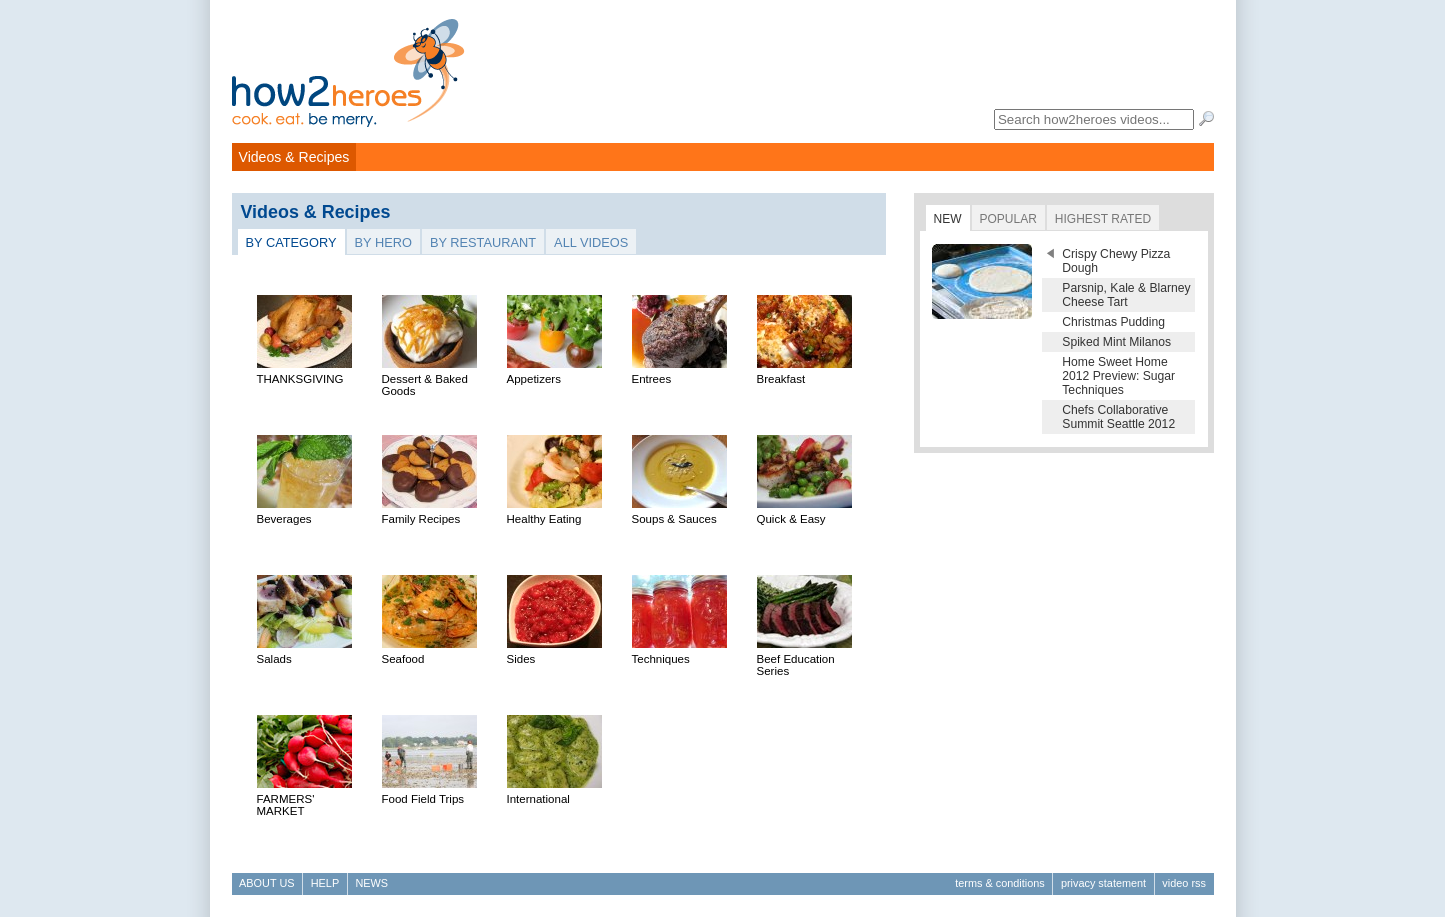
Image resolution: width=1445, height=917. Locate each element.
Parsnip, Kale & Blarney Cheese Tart (1126, 295)
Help (325, 883)
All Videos (591, 242)
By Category (291, 242)
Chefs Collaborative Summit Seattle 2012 (1118, 417)
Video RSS (1184, 883)
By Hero (383, 242)
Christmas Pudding (1113, 322)
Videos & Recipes (294, 157)
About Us (266, 883)
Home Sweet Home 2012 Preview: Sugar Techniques (1118, 376)
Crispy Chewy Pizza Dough (1116, 261)
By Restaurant (483, 242)
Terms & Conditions (999, 883)
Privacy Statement (1103, 883)
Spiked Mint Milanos (1116, 342)
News (371, 883)
